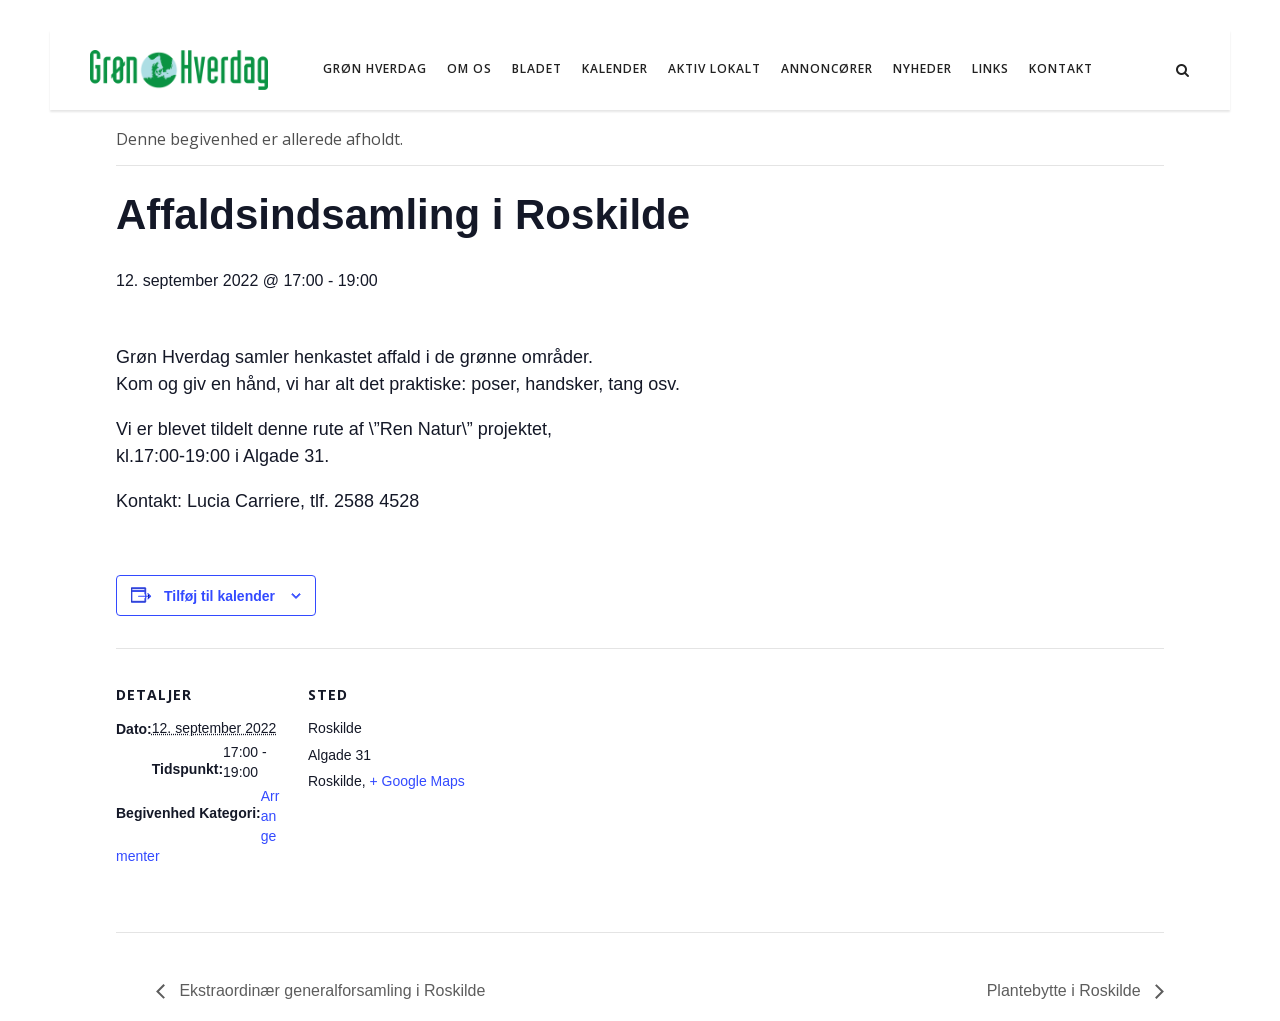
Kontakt (1061, 68)
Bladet (537, 68)
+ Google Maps (416, 781)
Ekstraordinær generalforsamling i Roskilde (330, 990)
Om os (469, 68)
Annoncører (827, 68)
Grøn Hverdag (375, 68)
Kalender (615, 68)
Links (990, 68)
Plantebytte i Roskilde (1066, 990)
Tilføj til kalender (219, 596)
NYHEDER (922, 68)
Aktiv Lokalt (714, 68)
